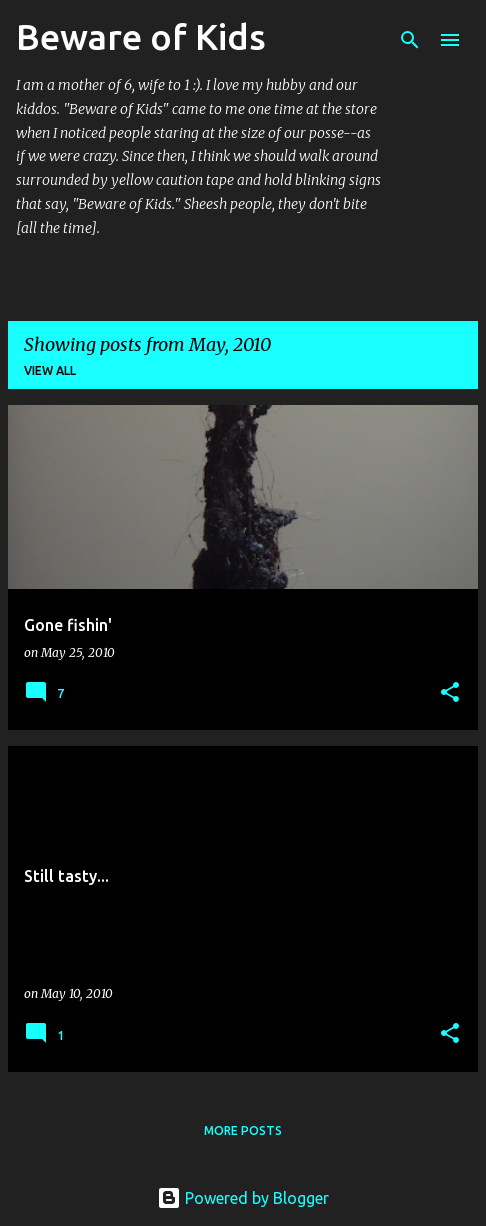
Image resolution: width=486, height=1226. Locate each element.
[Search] (410, 40)
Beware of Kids (141, 36)
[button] (450, 693)
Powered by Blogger (243, 1198)
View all (50, 370)
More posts (243, 1130)
